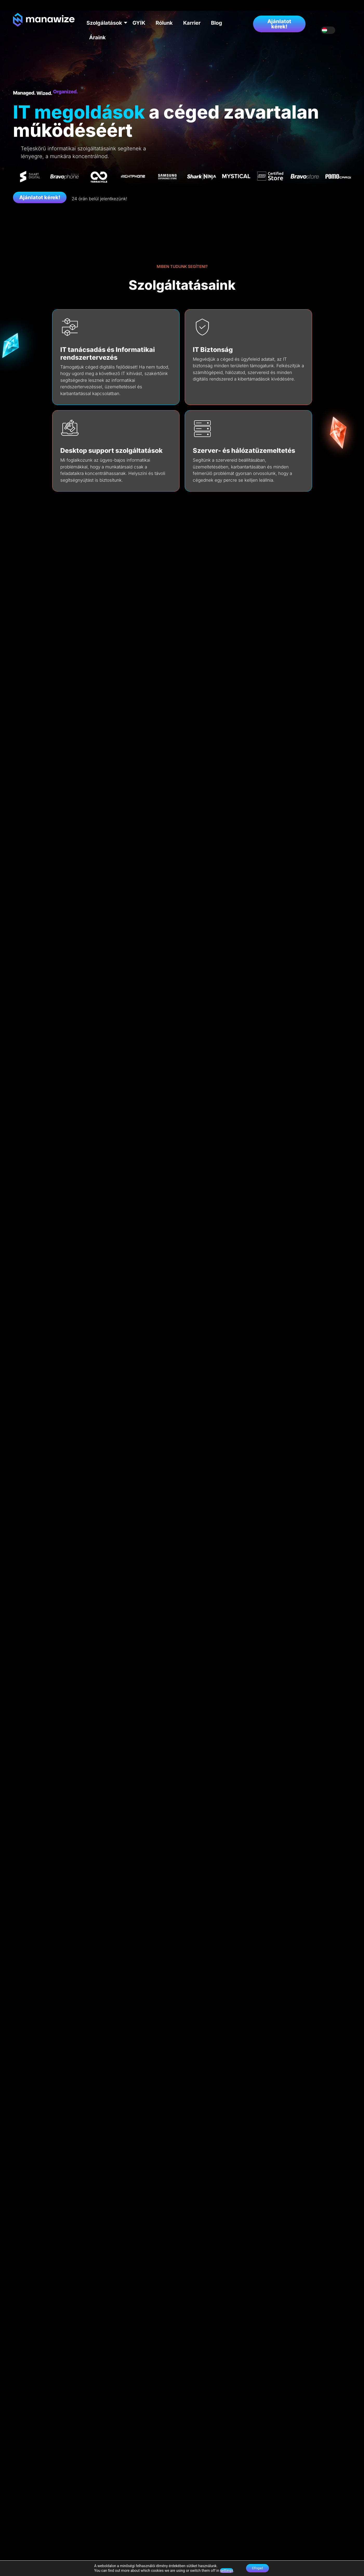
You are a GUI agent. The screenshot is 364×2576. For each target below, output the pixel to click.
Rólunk (164, 23)
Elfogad (257, 2568)
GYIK (139, 23)
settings (223, 2570)
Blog (216, 23)
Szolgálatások (106, 23)
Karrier (192, 23)
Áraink (97, 37)
